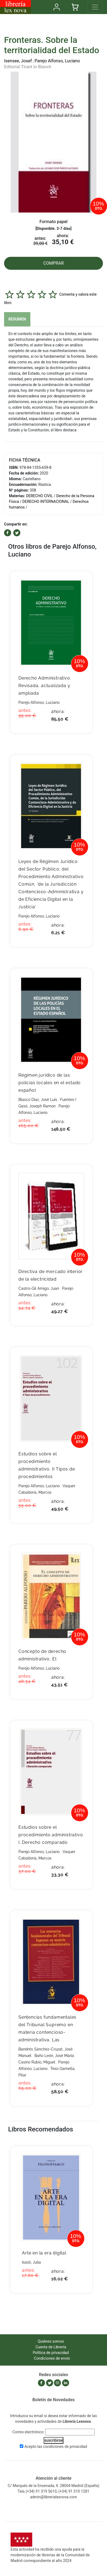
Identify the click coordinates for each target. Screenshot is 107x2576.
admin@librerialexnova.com (53, 2497)
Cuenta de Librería (50, 2347)
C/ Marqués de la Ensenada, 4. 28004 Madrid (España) (53, 2485)
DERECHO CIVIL (39, 496)
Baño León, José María (54, 2055)
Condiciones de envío (52, 2358)
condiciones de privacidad (65, 2446)
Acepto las (55, 2446)
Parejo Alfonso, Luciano (57, 60)
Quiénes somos (51, 2341)
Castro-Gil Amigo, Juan (38, 1288)
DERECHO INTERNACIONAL (45, 501)
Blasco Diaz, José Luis (37, 1099)
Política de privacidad (51, 2352)
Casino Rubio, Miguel (36, 2062)
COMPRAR (53, 263)
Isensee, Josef (18, 60)
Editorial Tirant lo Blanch (27, 66)
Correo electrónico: (28, 2432)
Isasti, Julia (31, 2262)
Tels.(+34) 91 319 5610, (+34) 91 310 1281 (53, 2491)
